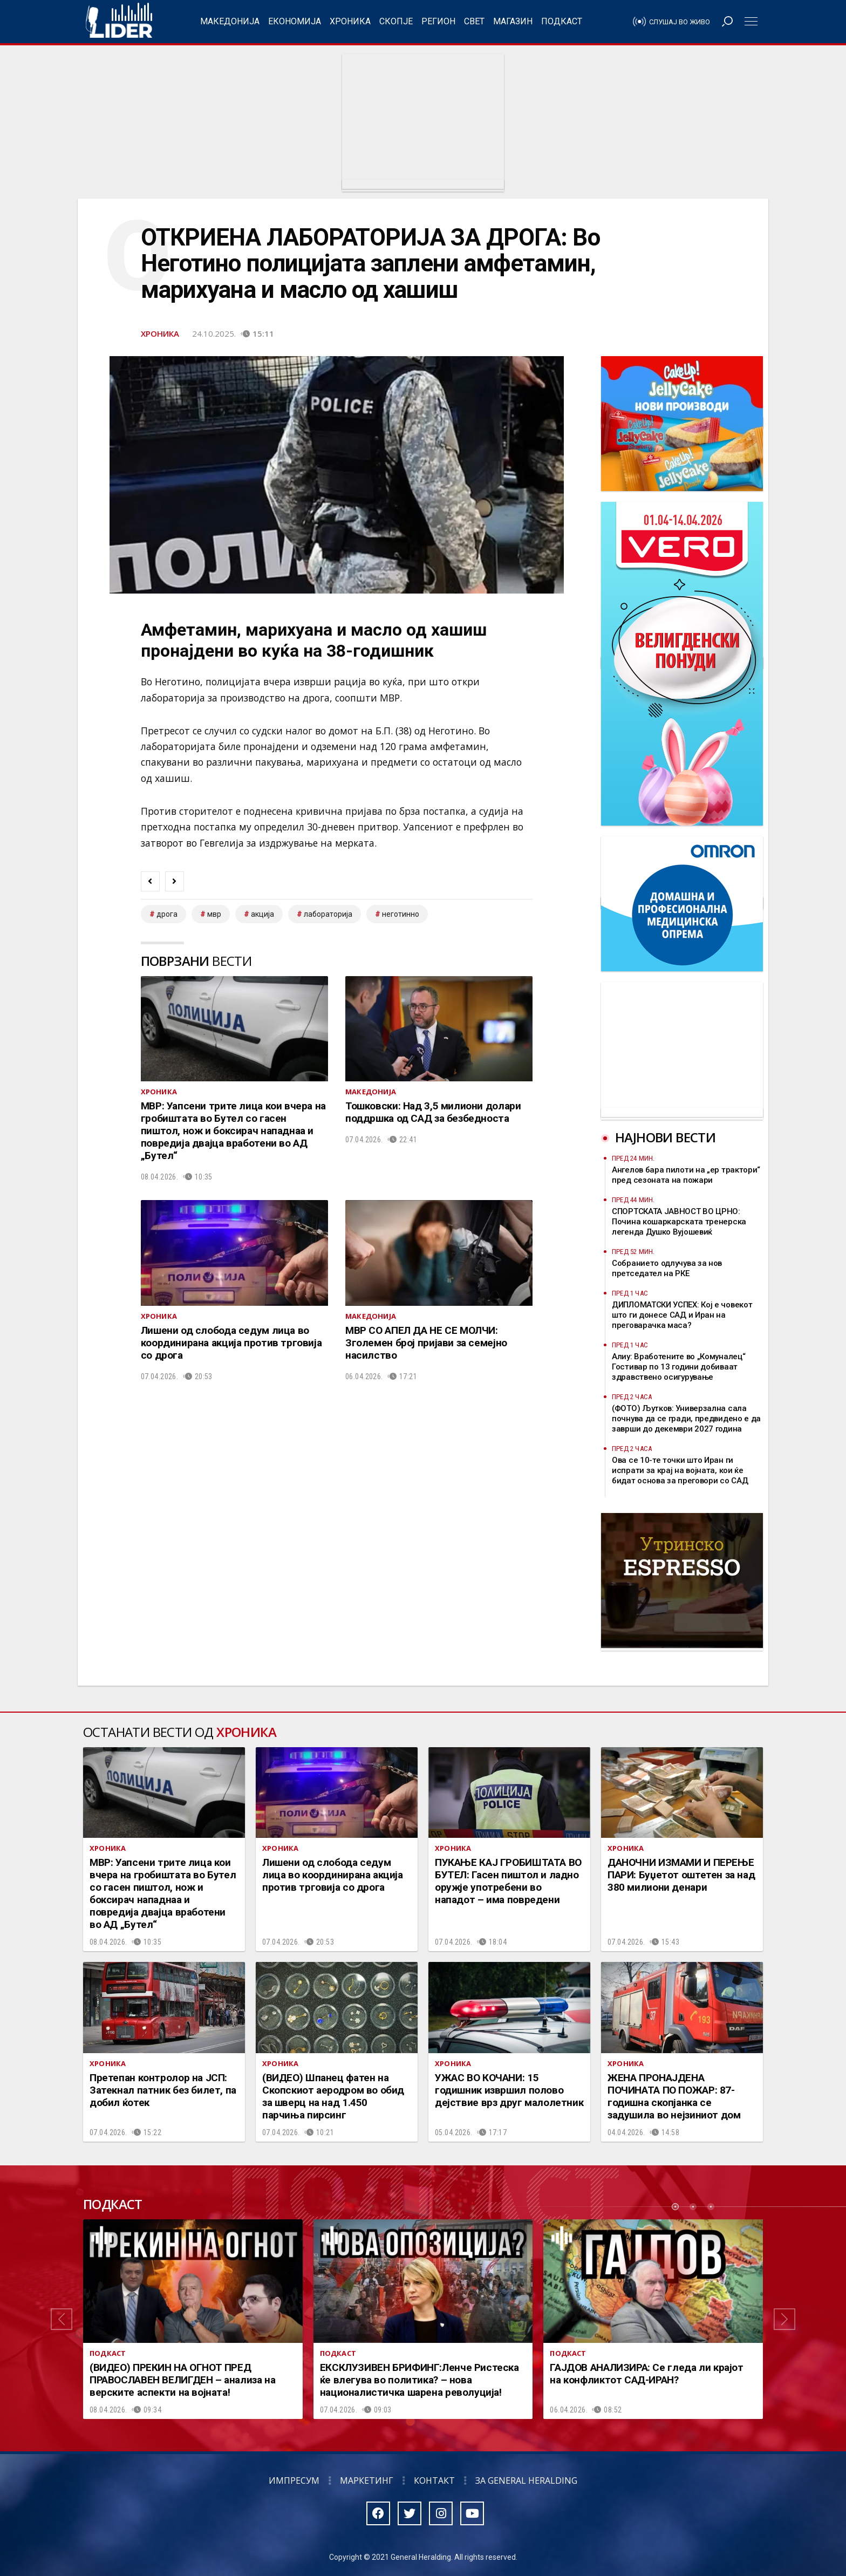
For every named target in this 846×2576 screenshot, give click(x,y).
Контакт (434, 2480)
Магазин (513, 21)
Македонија (230, 21)
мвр (214, 914)
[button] (61, 2319)
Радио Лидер (119, 21)
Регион (438, 21)
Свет (474, 21)
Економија (294, 21)
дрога (167, 914)
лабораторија (328, 914)
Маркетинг (366, 2480)
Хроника (350, 21)
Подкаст (561, 21)
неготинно (400, 914)
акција (262, 914)
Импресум (294, 2480)
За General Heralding (526, 2480)
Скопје (396, 21)
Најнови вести (665, 1137)
